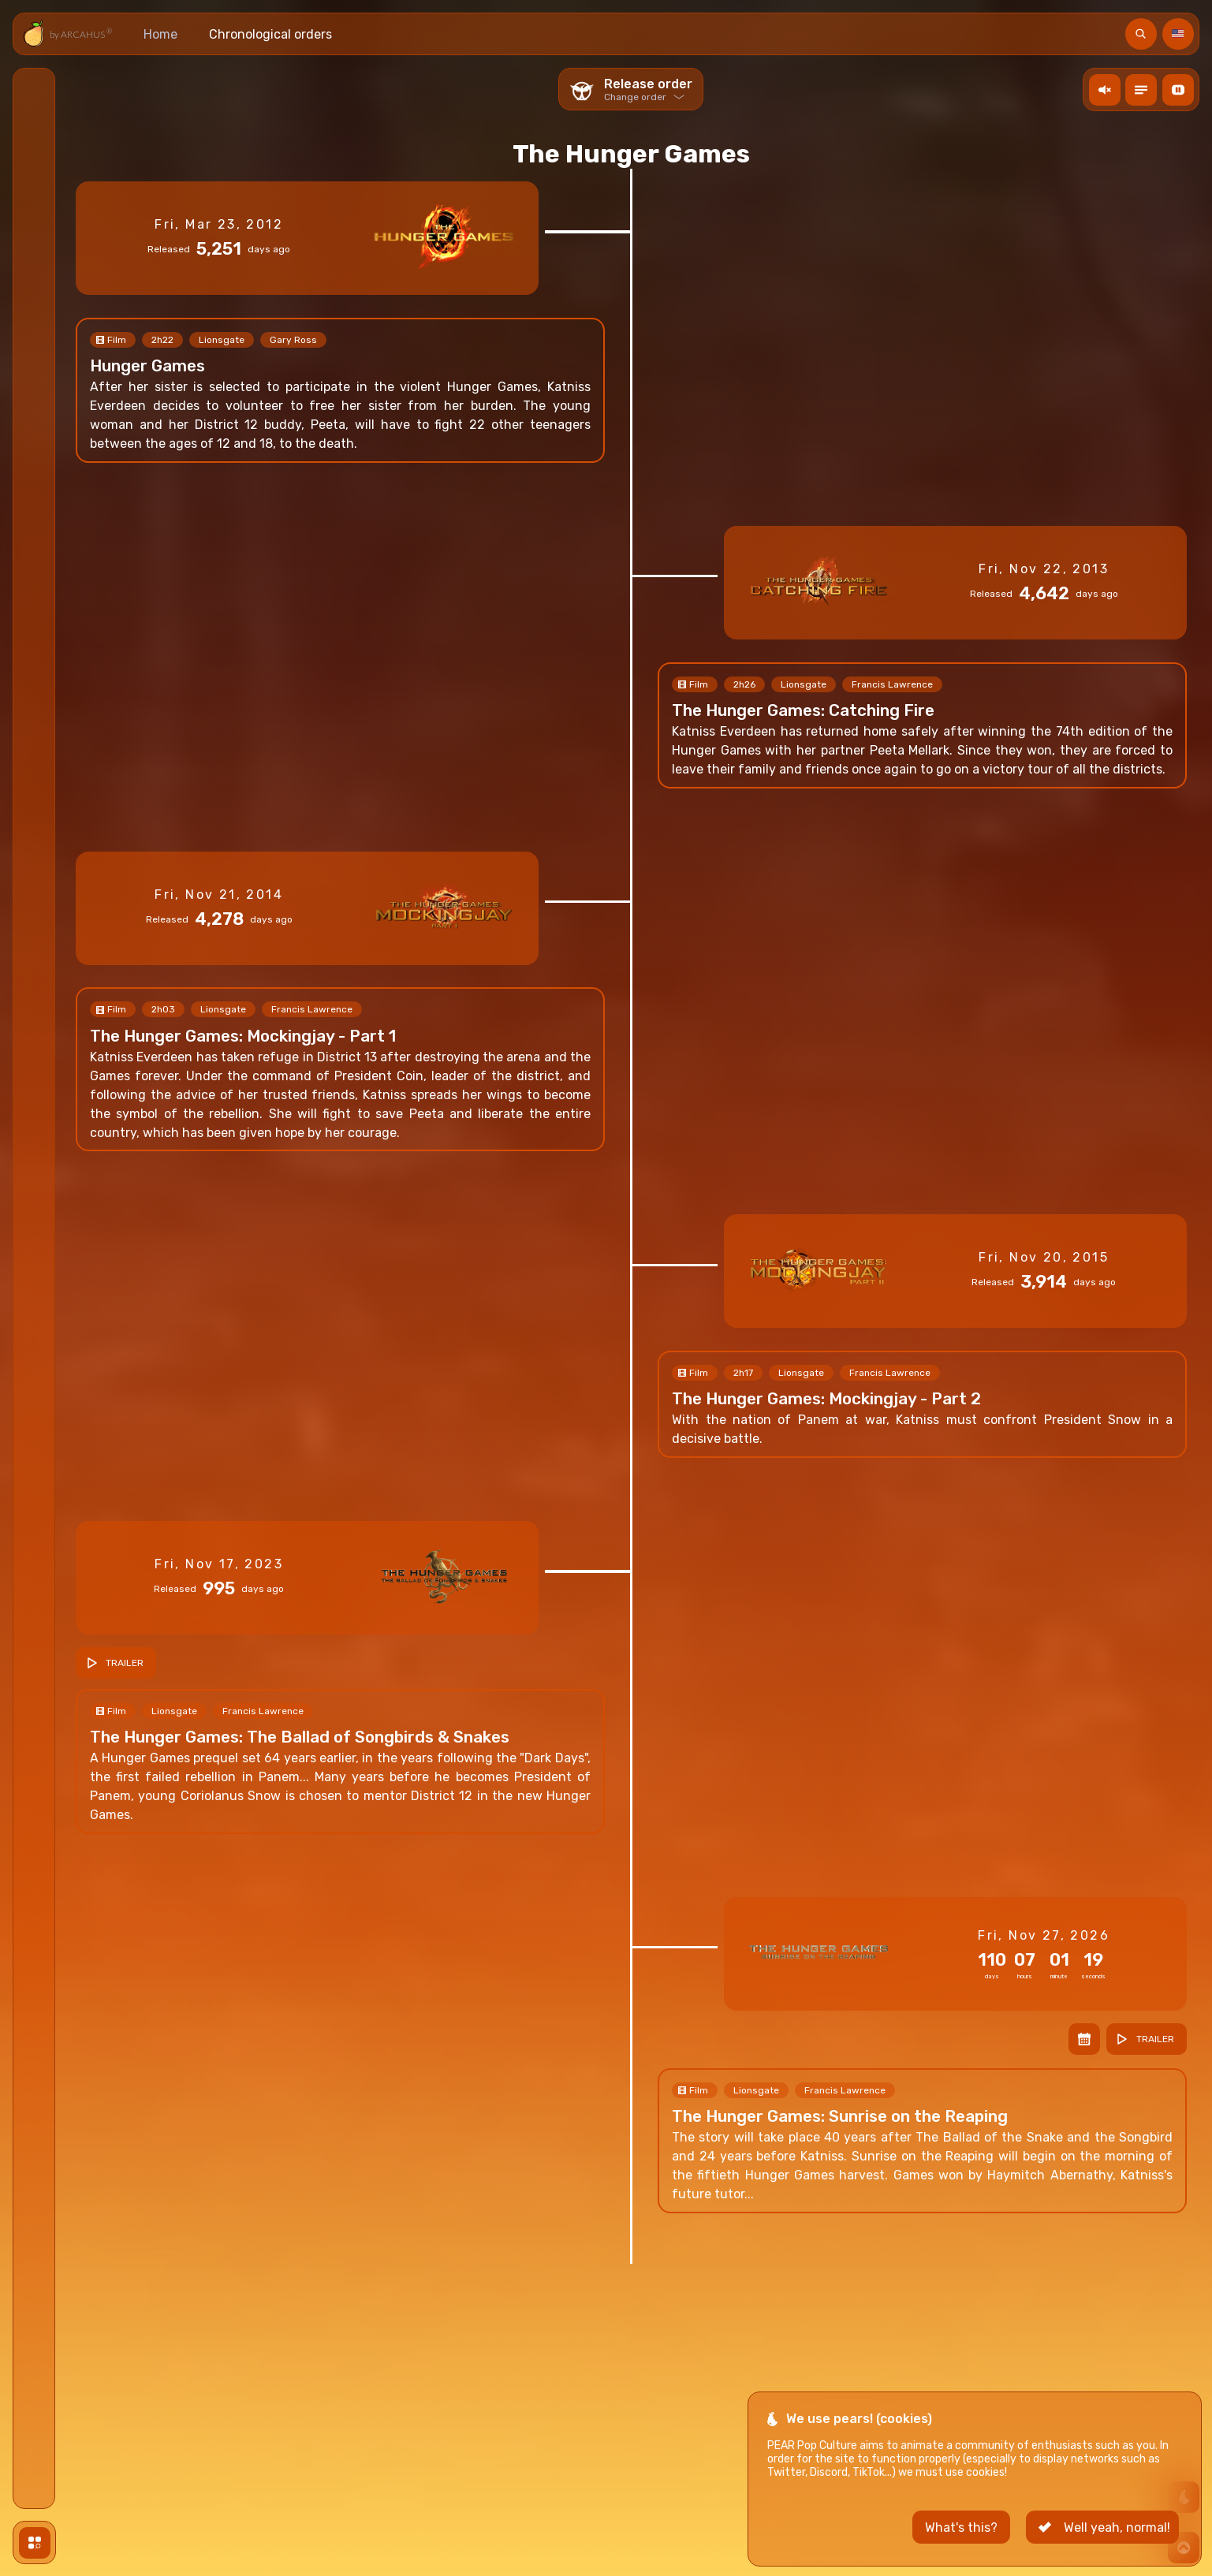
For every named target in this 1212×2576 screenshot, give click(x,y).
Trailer (125, 1662)
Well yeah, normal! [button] (1117, 2544)
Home (160, 34)
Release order (649, 89)
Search (1143, 33)
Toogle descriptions (1143, 89)
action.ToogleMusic (1107, 89)
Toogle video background (1180, 89)
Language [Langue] (1180, 33)
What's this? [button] (961, 2544)
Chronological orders (270, 34)
